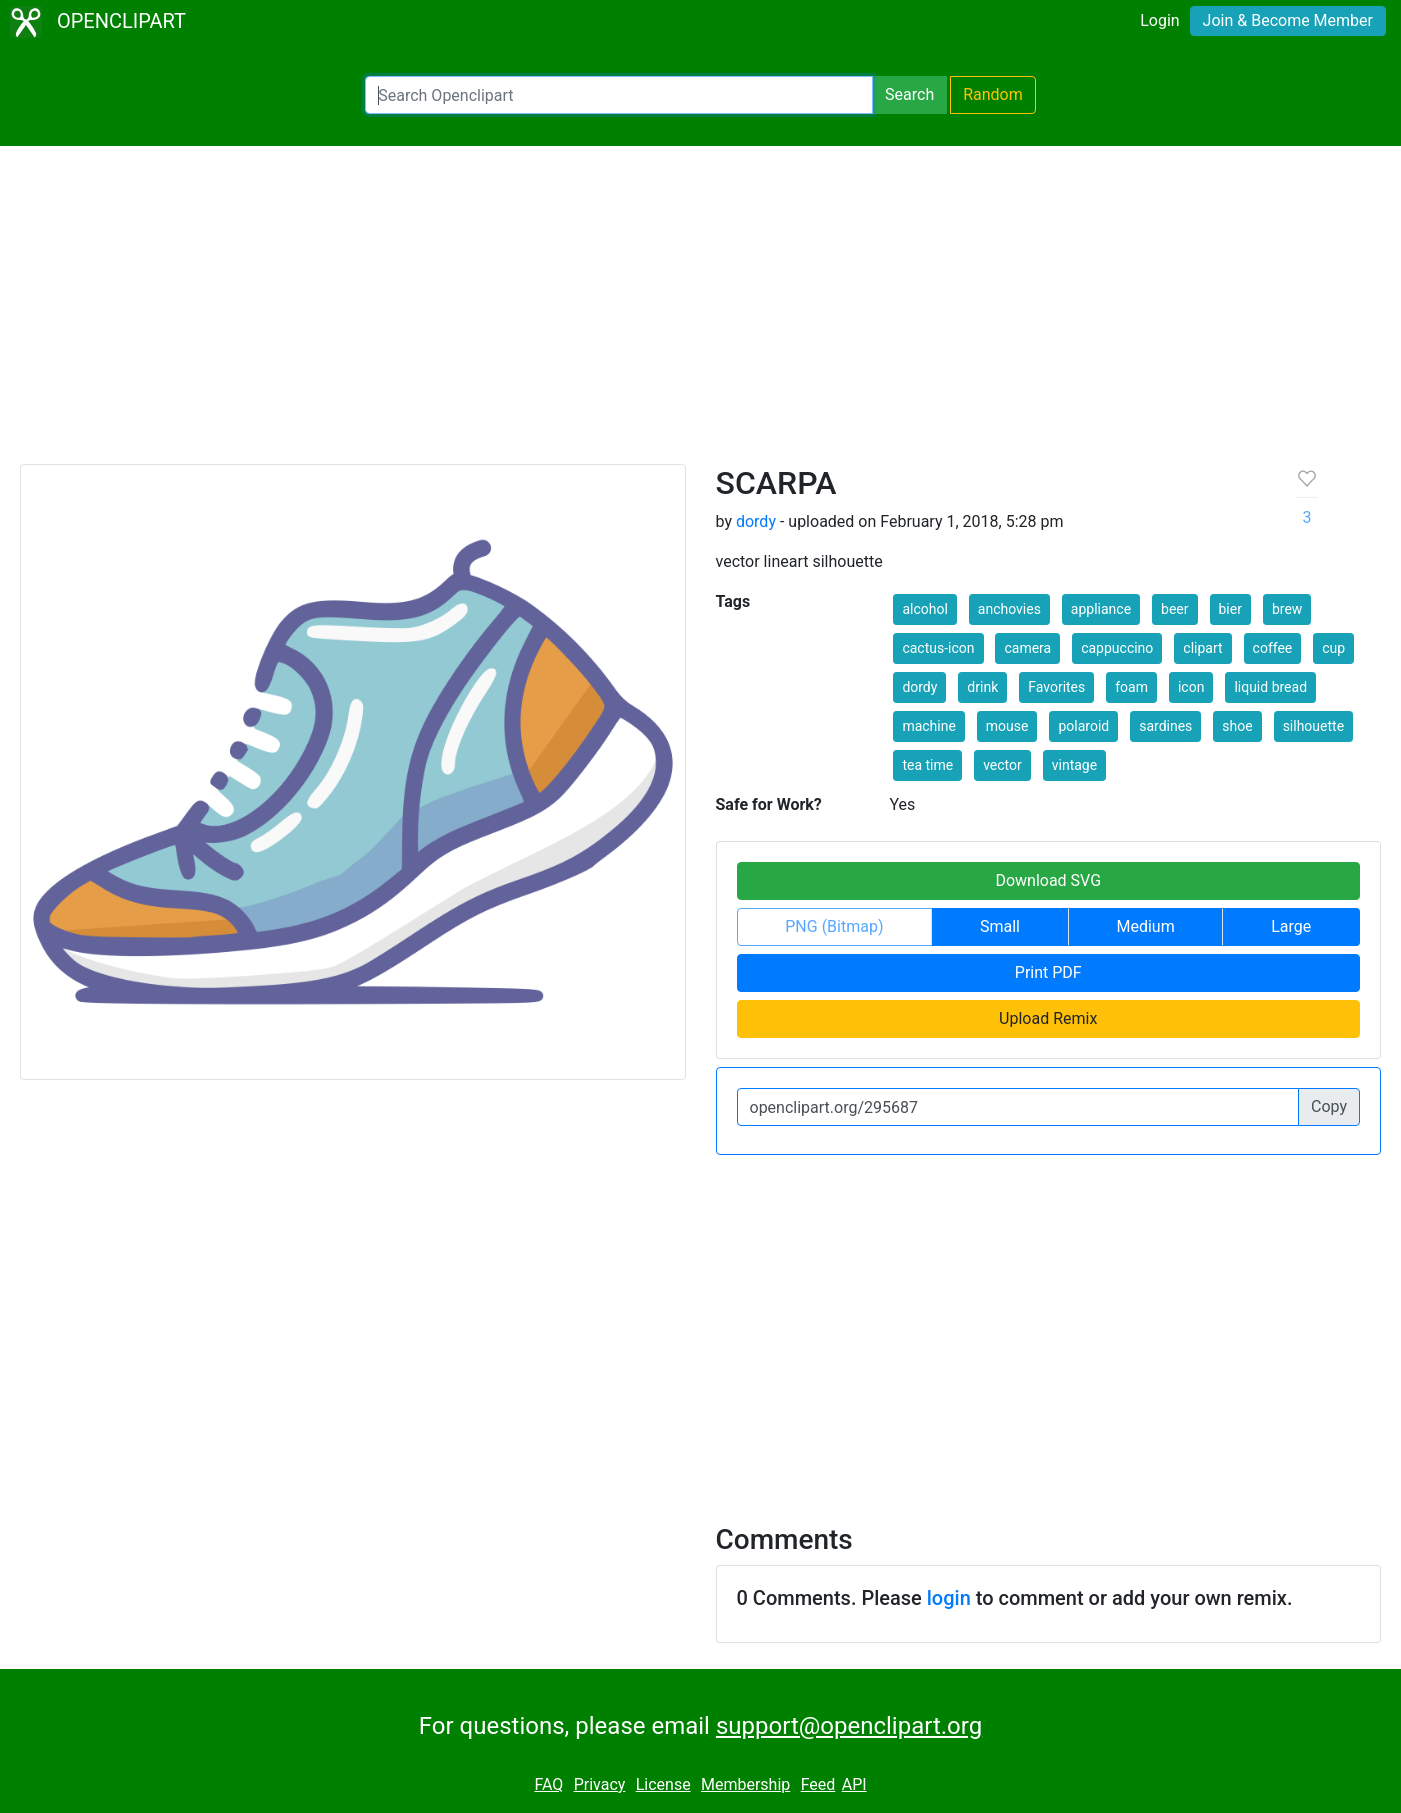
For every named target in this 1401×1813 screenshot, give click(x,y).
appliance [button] (1101, 609)
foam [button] (1131, 687)
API (854, 1784)
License (663, 1784)
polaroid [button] (1083, 726)
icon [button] (1191, 687)
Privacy (600, 1784)
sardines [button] (1165, 726)
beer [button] (1174, 609)
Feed (818, 1784)
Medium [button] (1146, 926)
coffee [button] (1273, 648)
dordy (756, 521)
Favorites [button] (1056, 687)
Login (1159, 20)
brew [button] (1287, 609)
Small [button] (1000, 926)
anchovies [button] (1009, 609)
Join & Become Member (1288, 20)
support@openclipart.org (849, 1726)
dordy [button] (919, 687)
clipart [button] (1202, 648)
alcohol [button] (924, 609)
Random (993, 94)
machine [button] (929, 726)
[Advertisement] (701, 314)
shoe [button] (1237, 726)
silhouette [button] (1313, 726)
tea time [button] (927, 765)
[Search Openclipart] (619, 95)
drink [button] (982, 687)
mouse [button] (1007, 726)
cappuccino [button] (1117, 648)
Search (909, 94)
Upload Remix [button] (1048, 1018)
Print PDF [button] (1048, 972)
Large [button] (1291, 926)
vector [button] (1002, 765)
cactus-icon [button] (938, 648)
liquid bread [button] (1270, 687)
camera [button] (1027, 648)
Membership (745, 1784)
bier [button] (1230, 609)
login (949, 1598)
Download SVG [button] (1048, 880)
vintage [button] (1074, 765)
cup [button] (1333, 648)
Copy (1329, 1106)
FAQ (548, 1784)
